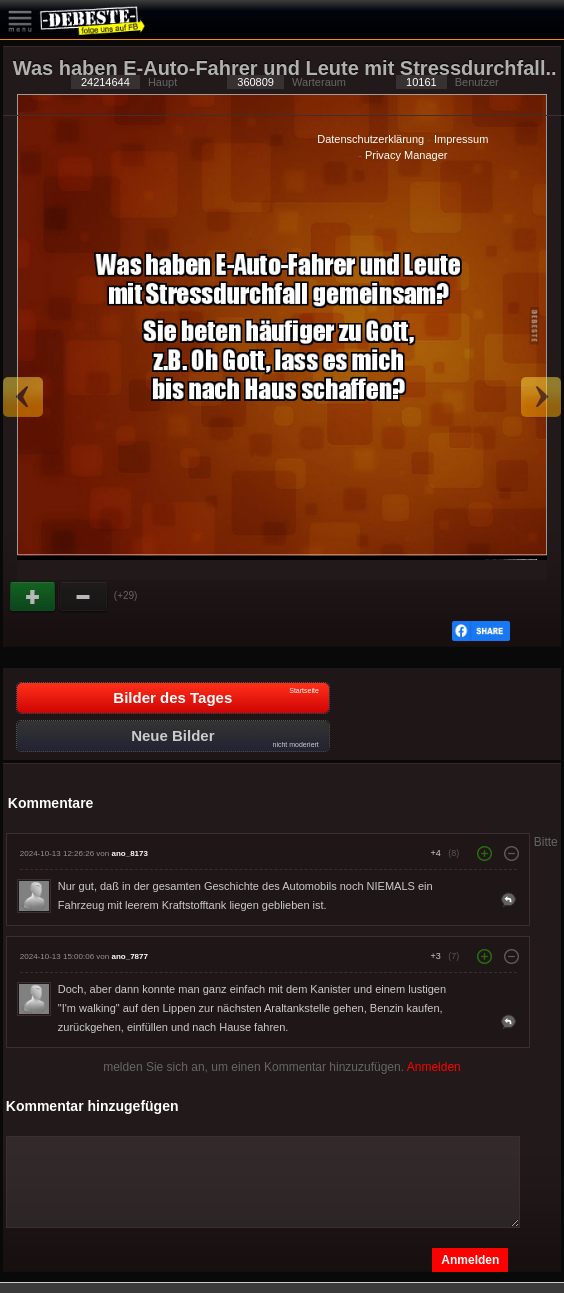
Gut (34, 597)
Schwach (84, 597)
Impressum (461, 139)
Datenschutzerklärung (370, 139)
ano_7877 (129, 956)
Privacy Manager (406, 155)
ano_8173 (129, 853)
